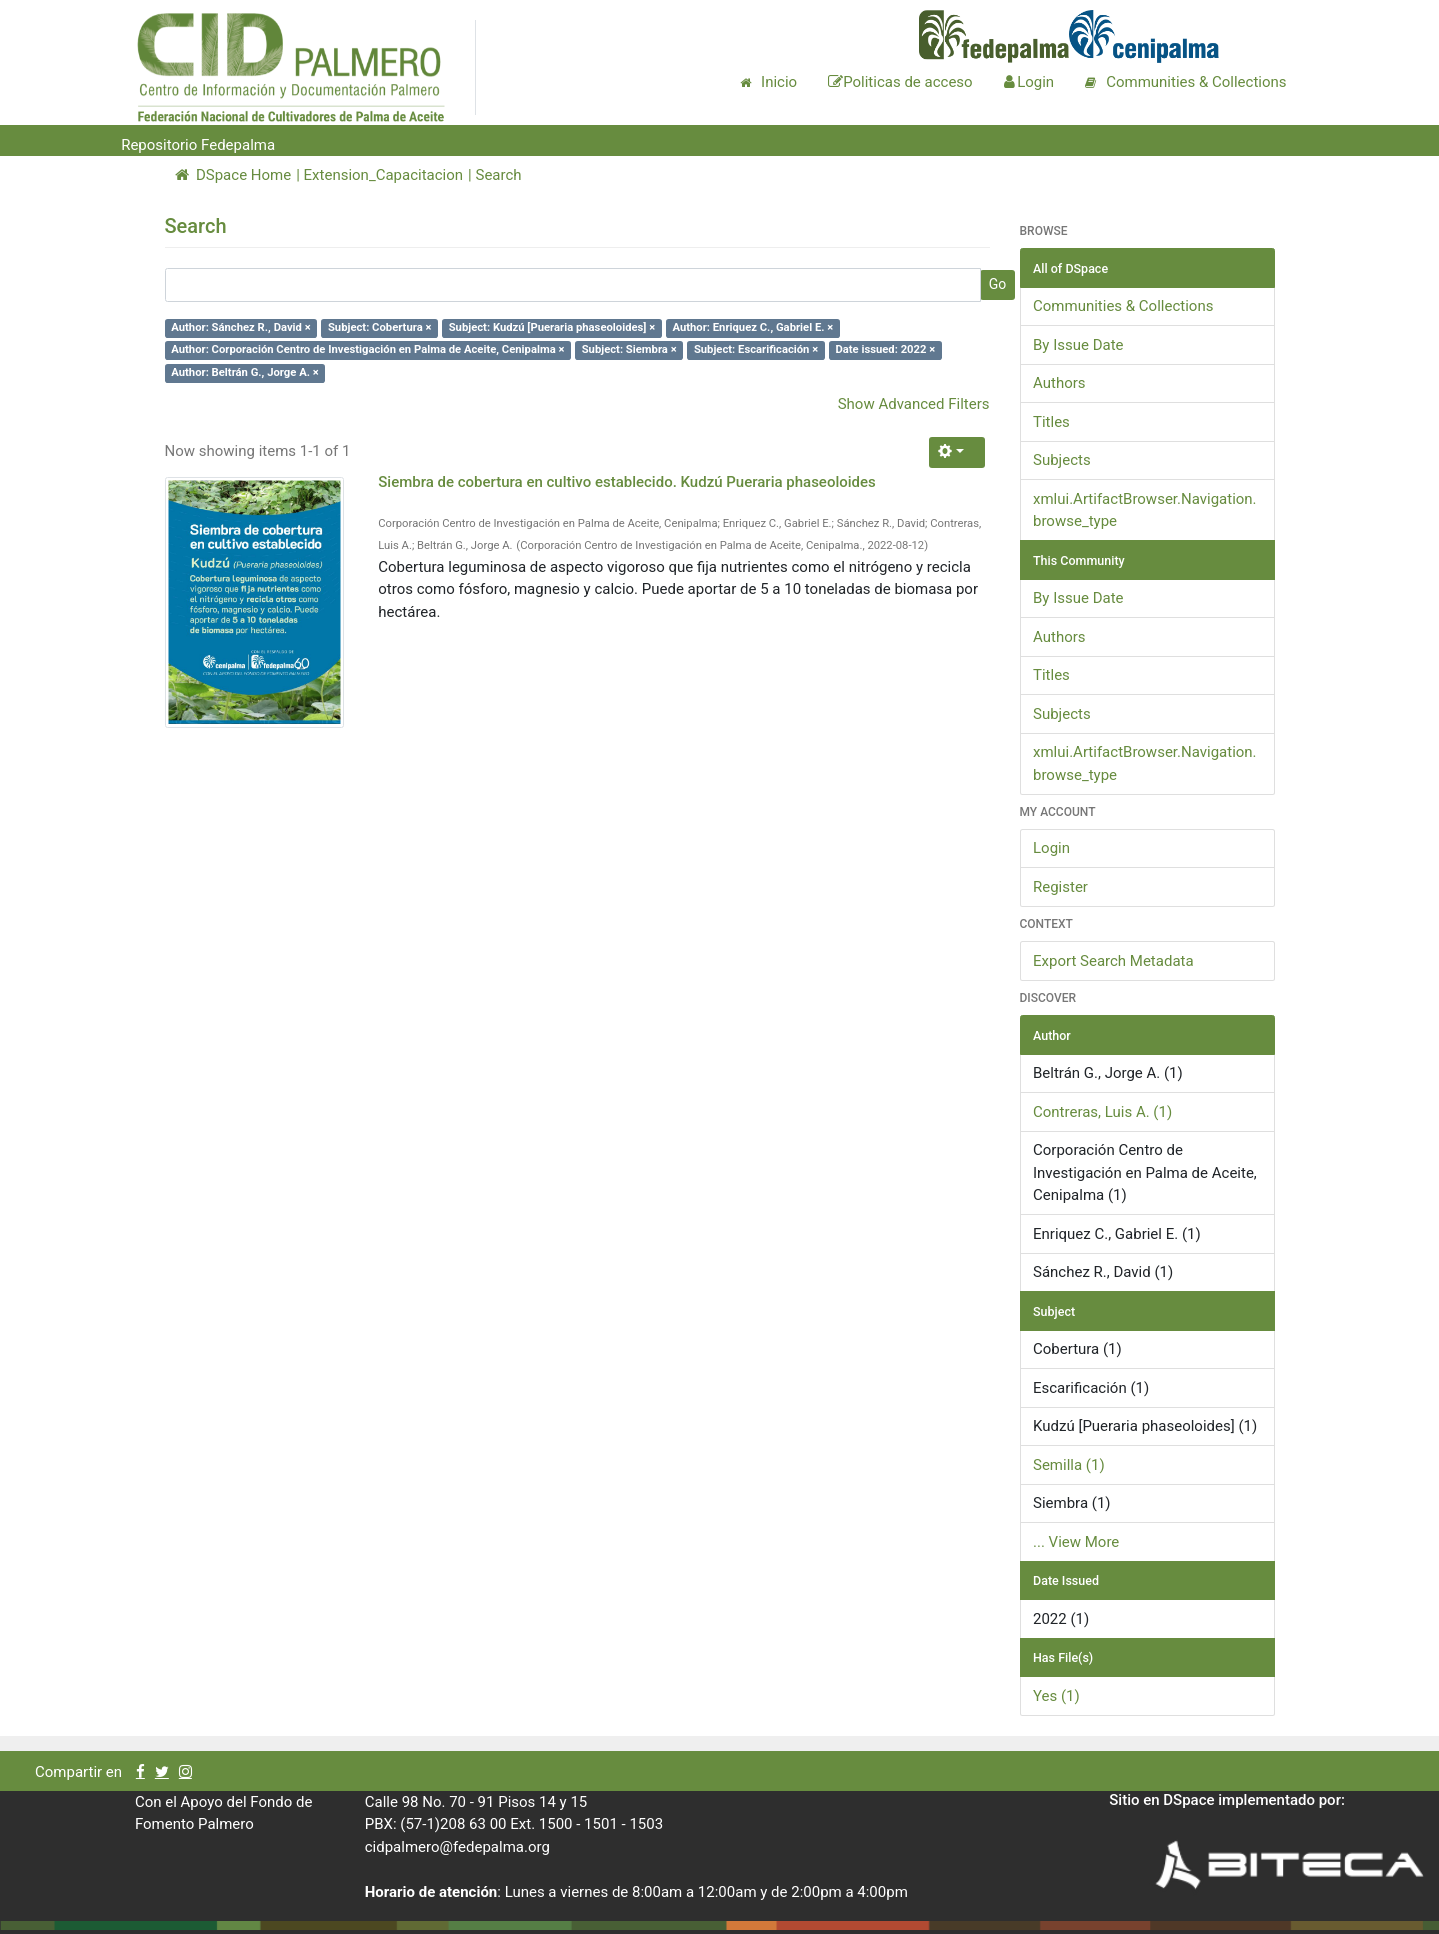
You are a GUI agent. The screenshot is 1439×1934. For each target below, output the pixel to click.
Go (998, 284)
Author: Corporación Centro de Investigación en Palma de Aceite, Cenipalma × (367, 350)
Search (498, 175)
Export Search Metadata (1113, 961)
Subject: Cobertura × (380, 327)
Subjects (1062, 460)
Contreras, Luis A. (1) (1102, 1112)
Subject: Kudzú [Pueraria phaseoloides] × (552, 327)
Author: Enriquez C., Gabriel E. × (752, 327)
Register (1060, 887)
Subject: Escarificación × (756, 350)
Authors (1059, 383)
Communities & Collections (1123, 306)
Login (1051, 848)
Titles (1051, 422)
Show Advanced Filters (914, 404)
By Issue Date (1078, 345)
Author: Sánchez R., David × (240, 327)
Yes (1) (1056, 1696)
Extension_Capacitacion (384, 175)
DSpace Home (233, 175)
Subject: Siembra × (629, 350)
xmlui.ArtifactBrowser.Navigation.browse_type (1145, 510)
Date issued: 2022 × (885, 350)
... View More (1076, 1542)
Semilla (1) (1069, 1465)
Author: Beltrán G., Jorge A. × (244, 372)
